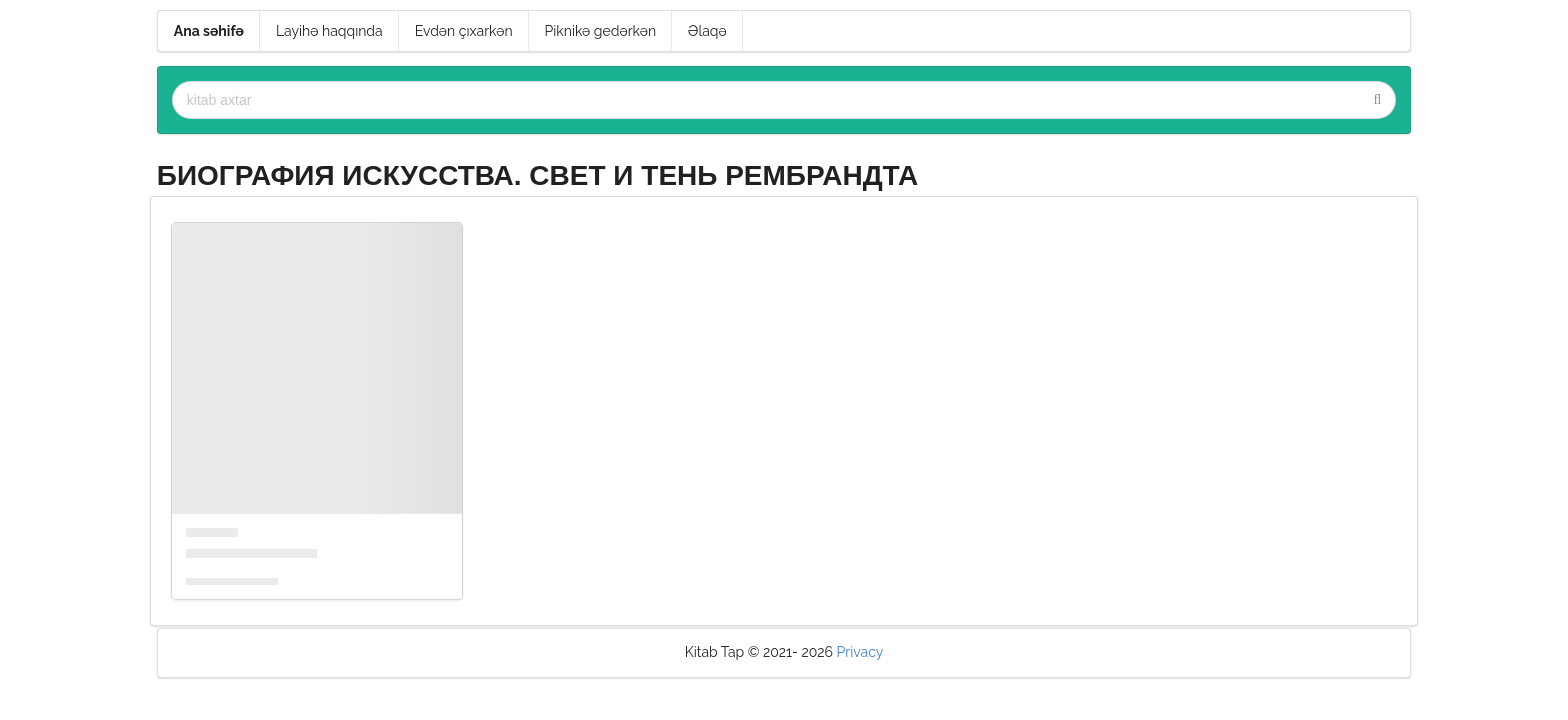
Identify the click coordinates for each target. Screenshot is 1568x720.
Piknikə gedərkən (601, 31)
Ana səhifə (209, 31)
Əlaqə (707, 31)
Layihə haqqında (329, 31)
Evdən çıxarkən (464, 31)
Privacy (860, 652)
